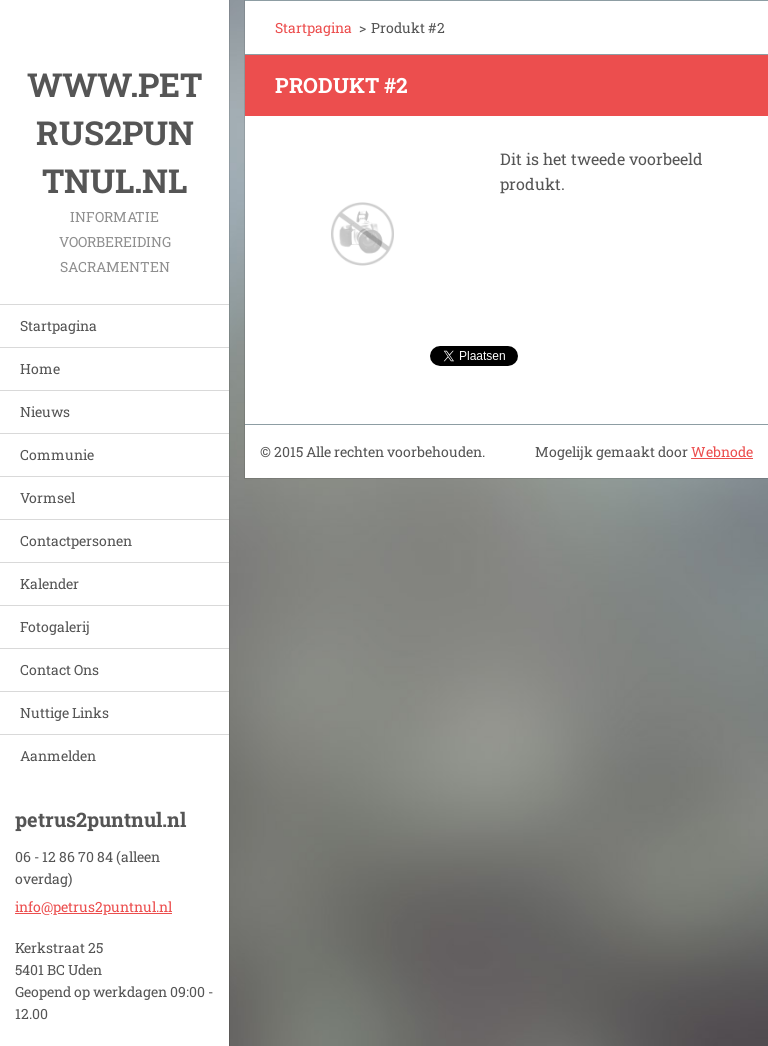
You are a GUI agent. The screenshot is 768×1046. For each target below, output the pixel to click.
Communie (57, 454)
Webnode (722, 451)
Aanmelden (58, 755)
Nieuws (45, 411)
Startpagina (58, 325)
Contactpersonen (76, 540)
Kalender (49, 583)
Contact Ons (59, 669)
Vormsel (47, 497)
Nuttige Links (64, 712)
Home (40, 368)
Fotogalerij (55, 626)
